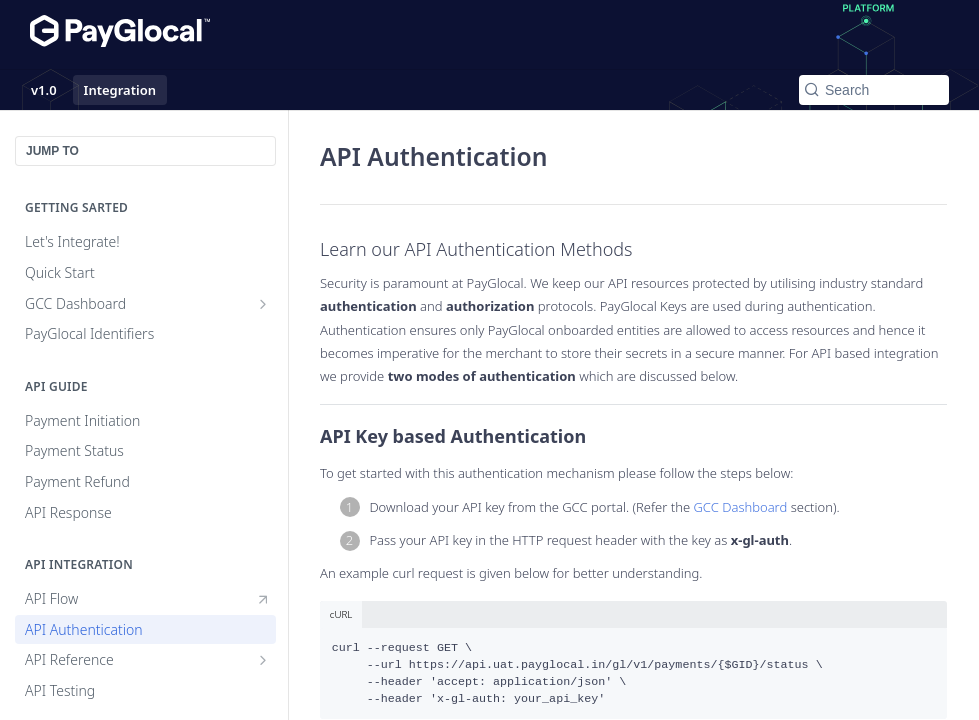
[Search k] (874, 90)
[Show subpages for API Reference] (263, 660)
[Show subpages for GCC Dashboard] (263, 304)
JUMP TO (52, 151)
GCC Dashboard (740, 507)
